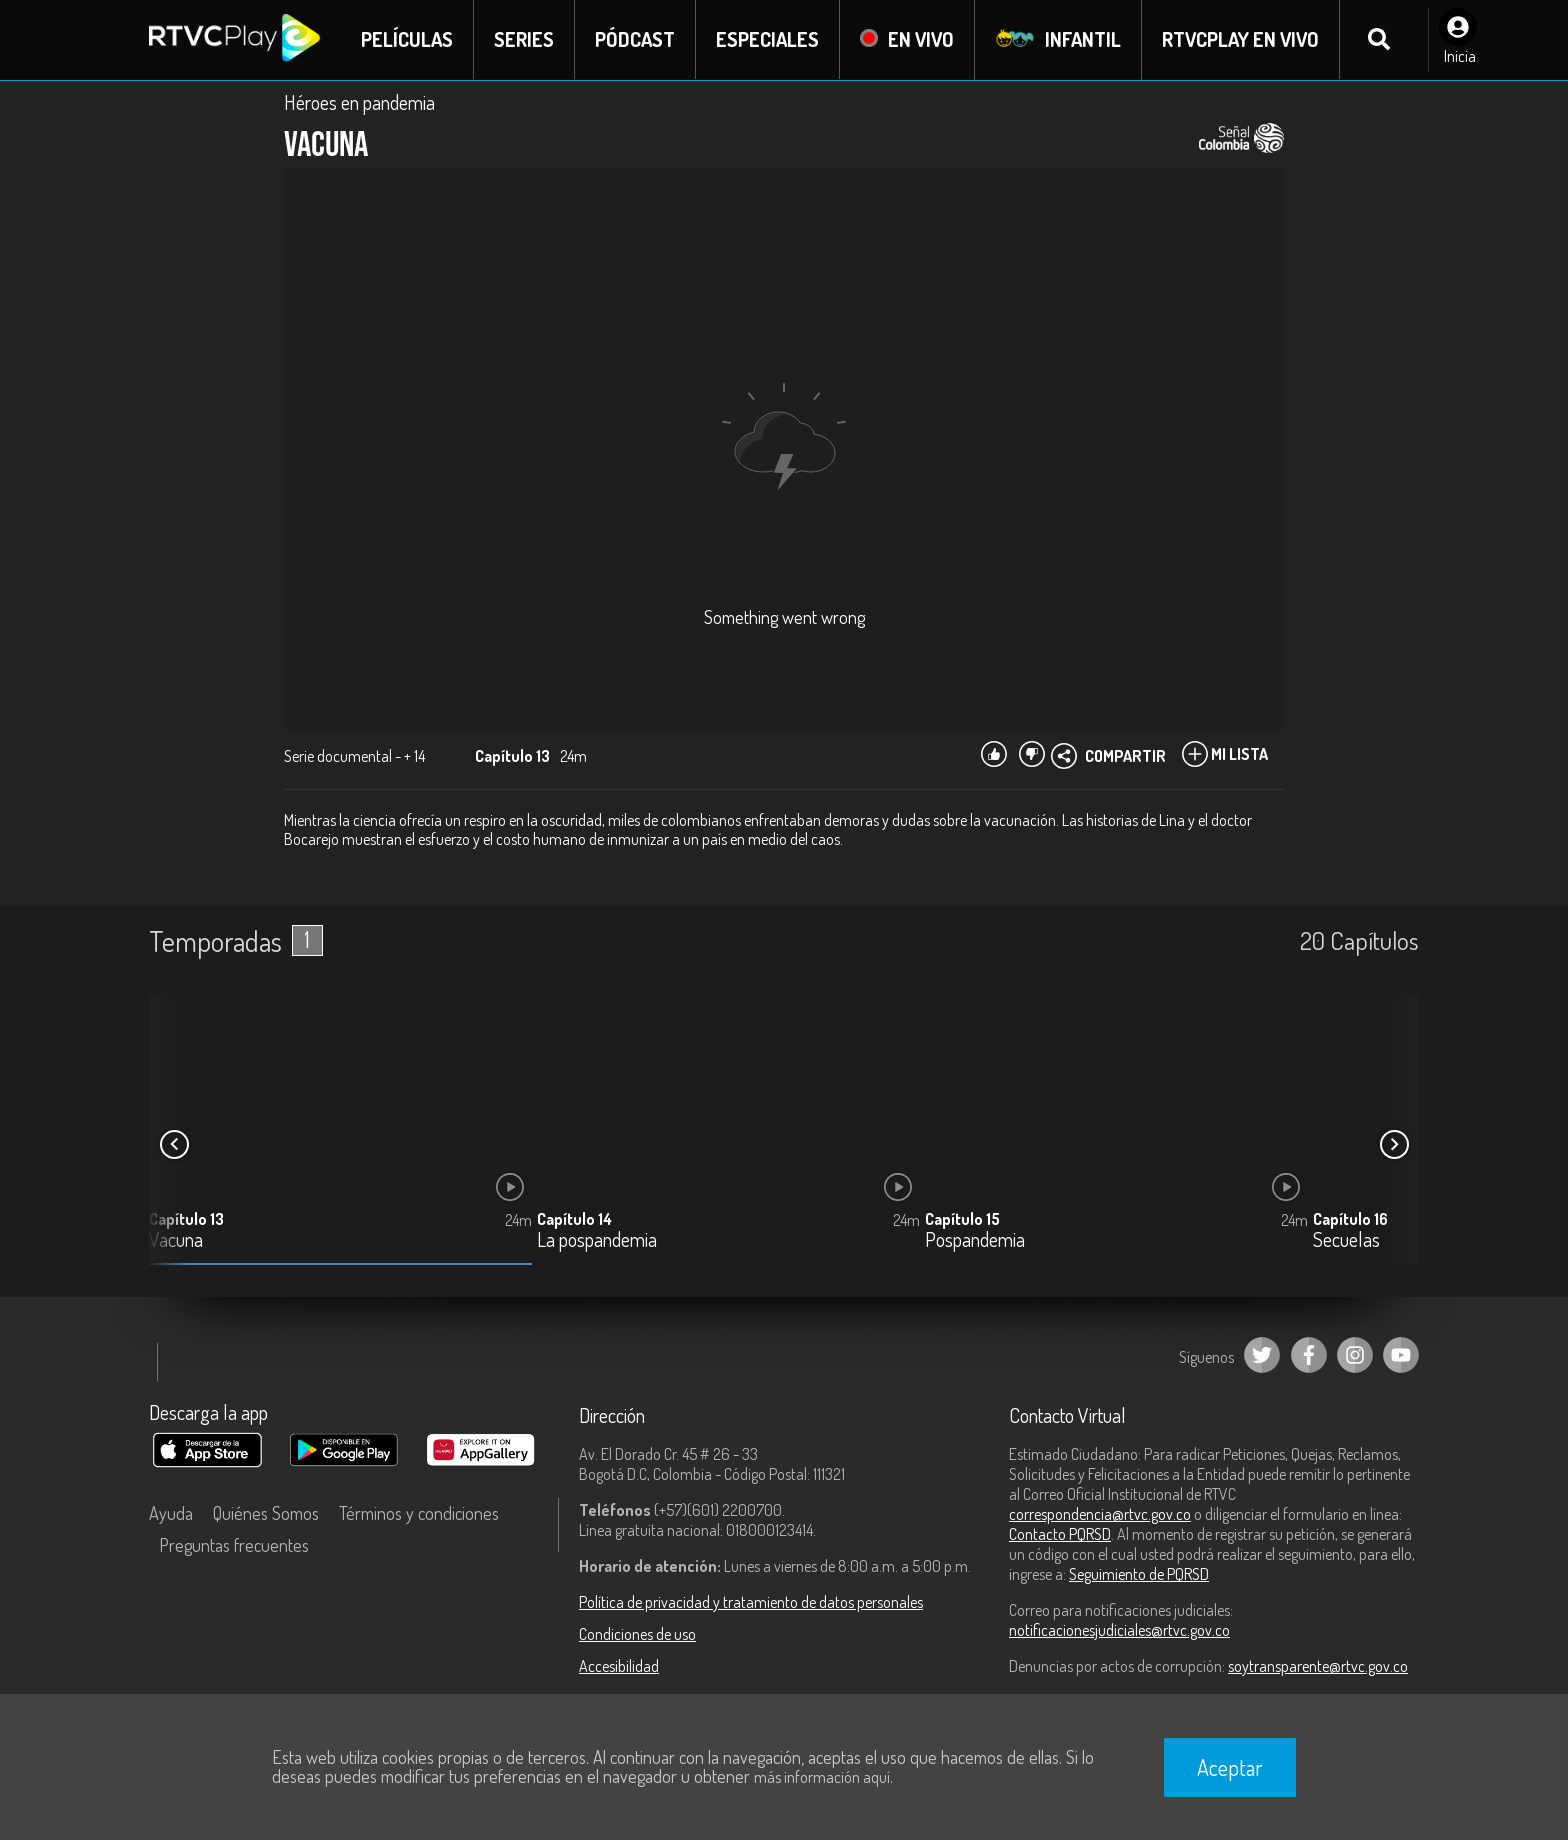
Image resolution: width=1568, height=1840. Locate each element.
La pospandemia (597, 1241)
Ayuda (171, 1513)
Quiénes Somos (266, 1513)
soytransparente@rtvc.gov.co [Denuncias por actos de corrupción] (1318, 1666)
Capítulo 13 (186, 1220)
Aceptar (1230, 1767)
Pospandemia (975, 1241)
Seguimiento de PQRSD (1139, 1574)
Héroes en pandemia (359, 102)
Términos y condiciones (419, 1513)
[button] (1394, 1145)
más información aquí (822, 1777)
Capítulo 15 (962, 1220)
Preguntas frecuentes (234, 1545)
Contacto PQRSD (1060, 1534)
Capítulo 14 (574, 1220)
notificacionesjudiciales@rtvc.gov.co (1119, 1630)
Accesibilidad (619, 1666)
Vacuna (176, 1241)
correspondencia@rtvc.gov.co (1100, 1514)
